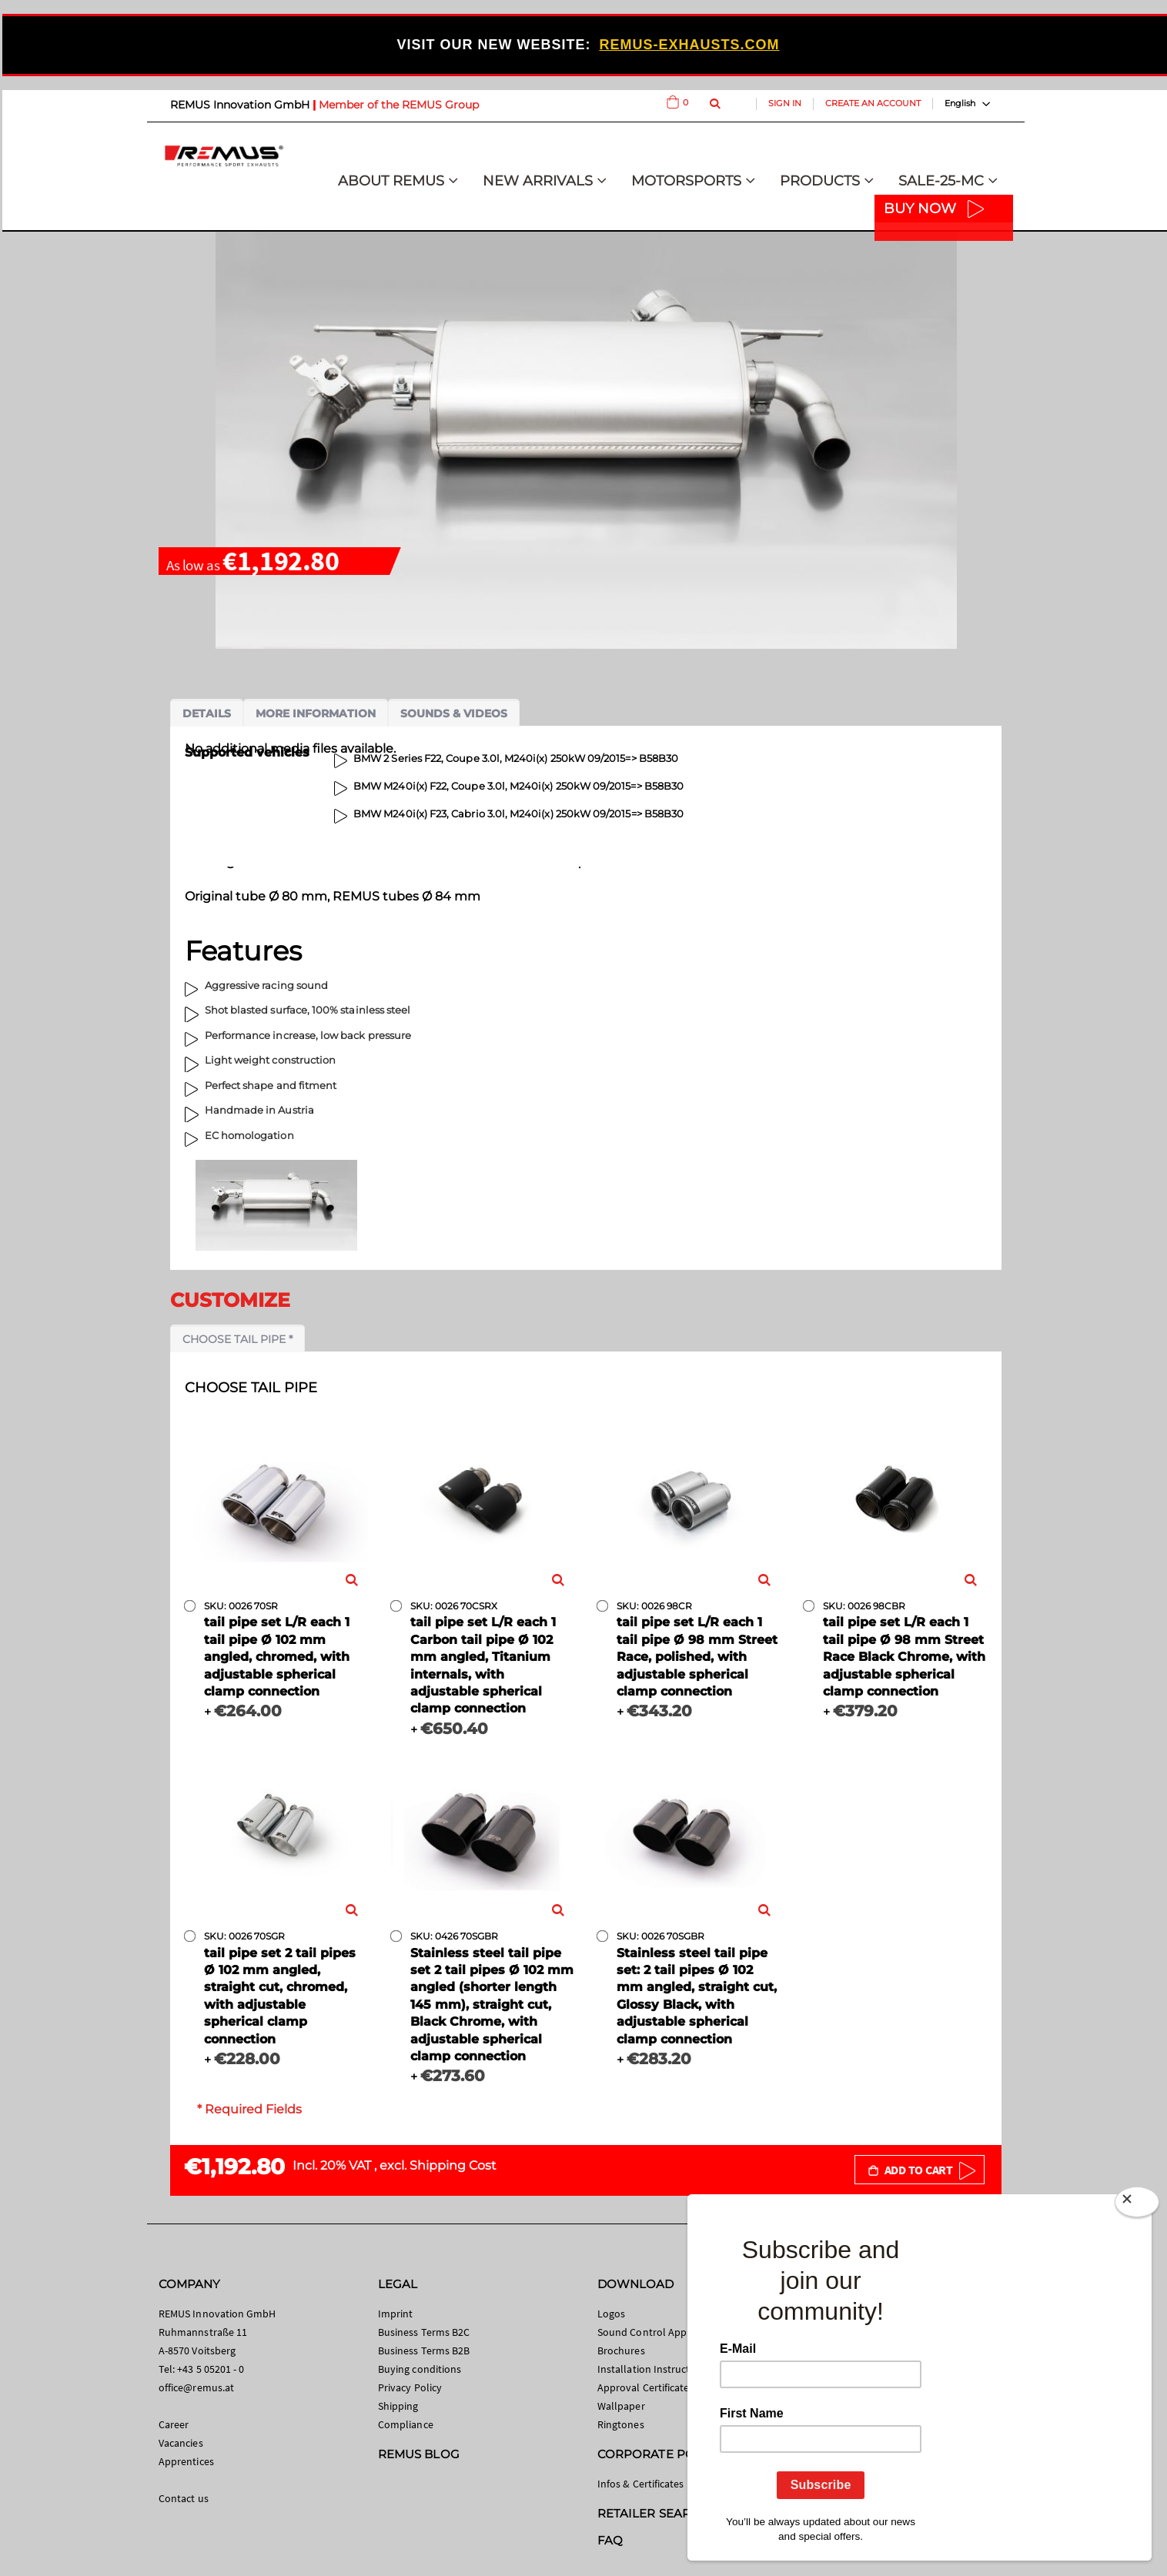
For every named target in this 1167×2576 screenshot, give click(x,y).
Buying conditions (419, 2369)
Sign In (784, 103)
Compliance (405, 2424)
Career (174, 2424)
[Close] (1137, 2202)
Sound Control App (642, 2332)
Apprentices (186, 2461)
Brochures (621, 2350)
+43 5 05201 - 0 (210, 2369)
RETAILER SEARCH (652, 2513)
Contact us (184, 2498)
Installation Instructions (653, 2369)
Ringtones (620, 2424)
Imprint (395, 2313)
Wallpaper (621, 2406)
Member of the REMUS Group (399, 105)
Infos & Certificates (640, 2484)
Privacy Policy (410, 2387)
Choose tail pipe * (237, 1339)
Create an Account (873, 103)
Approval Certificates (645, 2387)
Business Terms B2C (424, 2332)
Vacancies (181, 2443)
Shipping (398, 2406)
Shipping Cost (453, 2165)
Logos (611, 2313)
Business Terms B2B (424, 2350)
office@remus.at (196, 2387)
